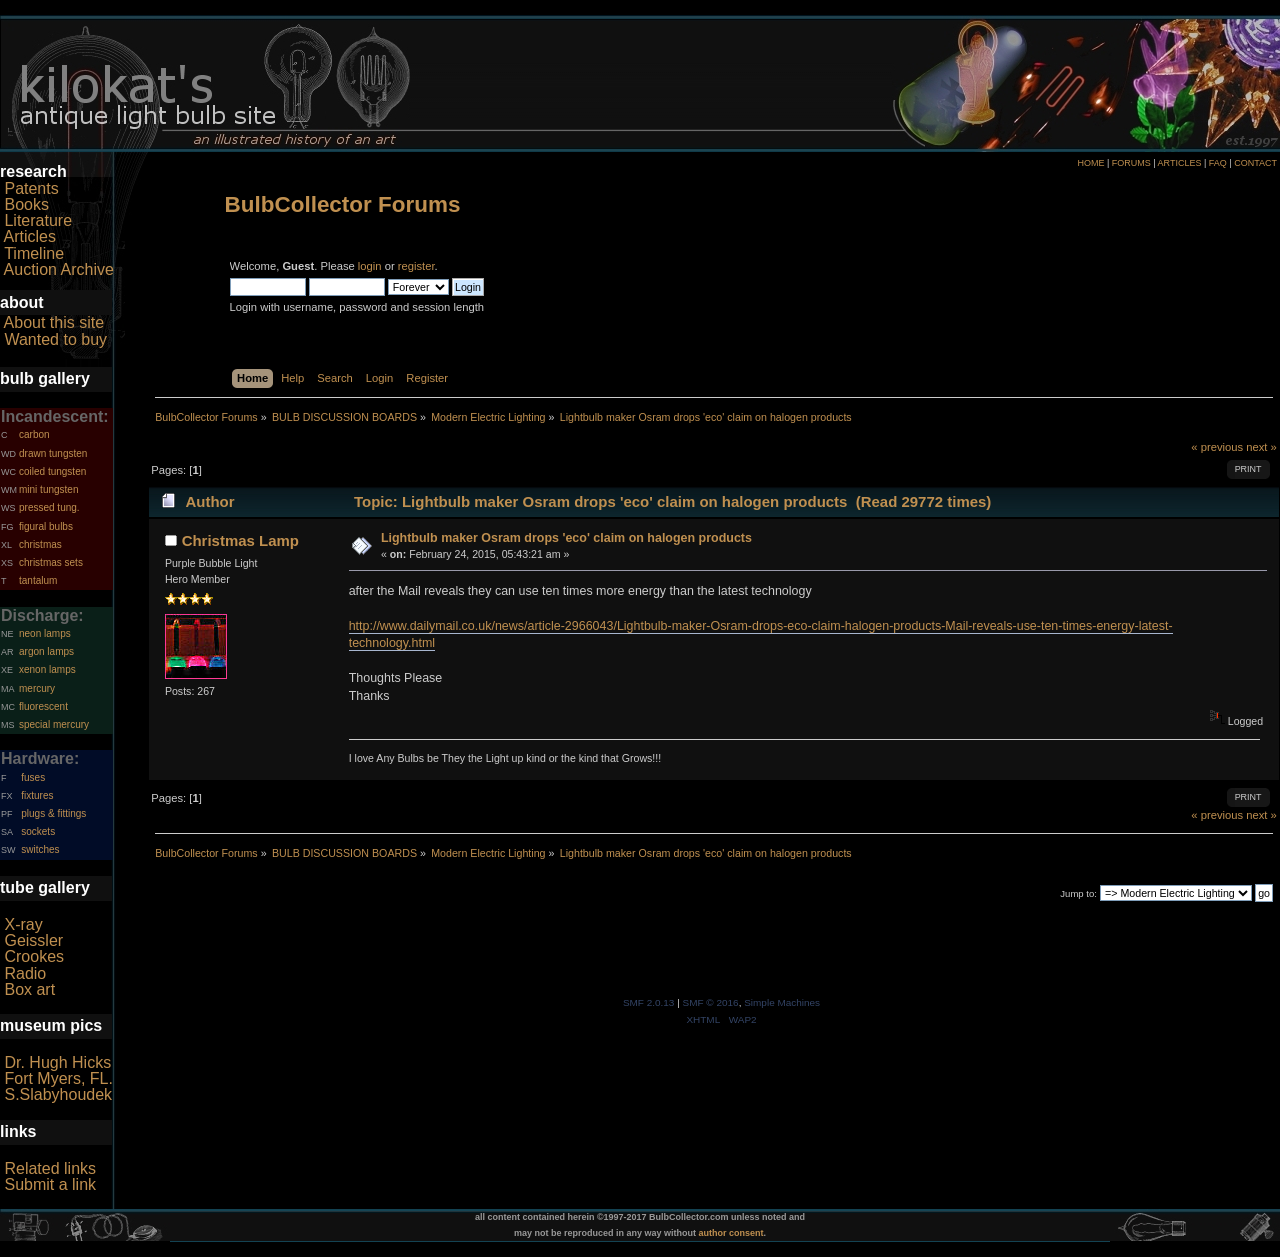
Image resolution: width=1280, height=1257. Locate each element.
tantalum (38, 580)
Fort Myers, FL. (58, 1078)
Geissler (33, 940)
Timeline (34, 253)
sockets (38, 831)
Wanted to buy (55, 339)
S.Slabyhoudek (58, 1094)
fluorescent (43, 706)
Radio (25, 973)
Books (26, 204)
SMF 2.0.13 (649, 1002)
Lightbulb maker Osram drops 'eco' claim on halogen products (566, 538)
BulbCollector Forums (343, 204)
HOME (1090, 163)
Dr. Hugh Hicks (57, 1062)
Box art (29, 989)
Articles (30, 236)
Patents (31, 188)
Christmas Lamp (240, 540)
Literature (38, 220)
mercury (37, 688)
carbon (34, 434)
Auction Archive (59, 269)
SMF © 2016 (711, 1002)
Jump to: (1078, 893)
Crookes (34, 956)
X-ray (23, 924)
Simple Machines (782, 1002)
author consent (731, 1233)
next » (1261, 447)
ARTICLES (1180, 163)
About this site (54, 322)
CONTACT (1255, 163)
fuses (33, 777)
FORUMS (1131, 163)
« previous (1217, 447)
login (370, 266)
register (416, 266)
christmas (40, 544)
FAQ (1218, 163)
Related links (50, 1168)
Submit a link (50, 1184)
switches (40, 849)
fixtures (37, 795)
